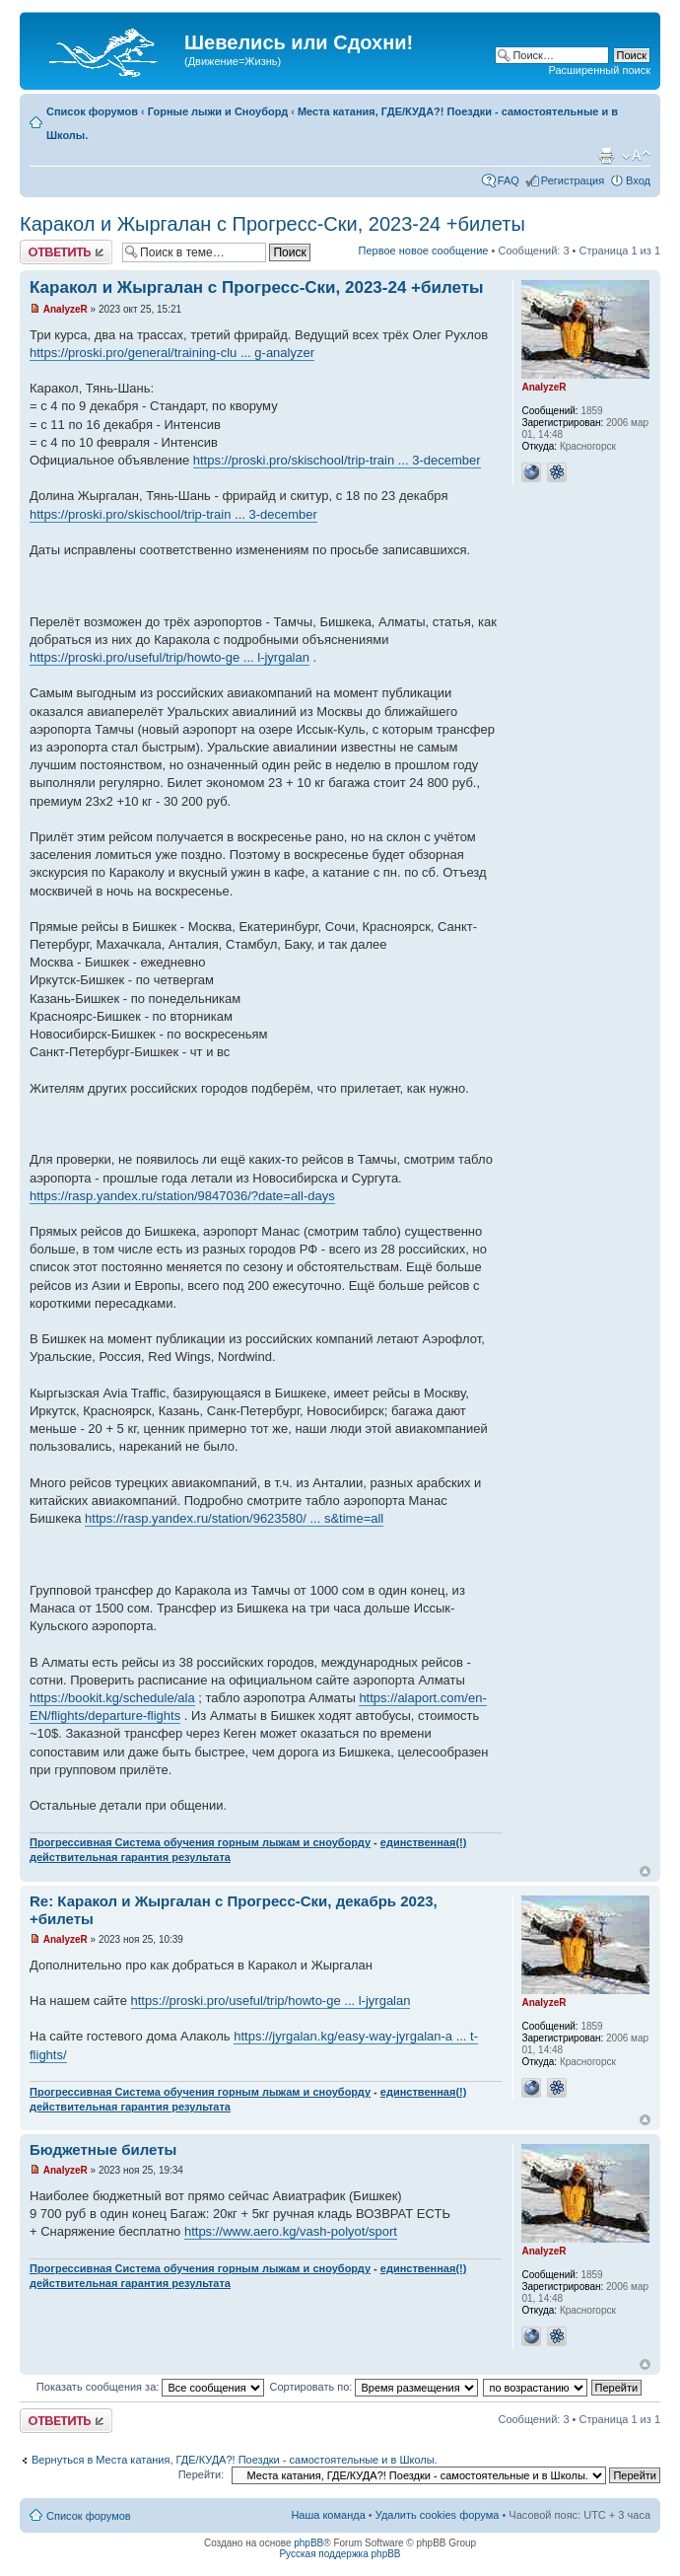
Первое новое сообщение (424, 250)
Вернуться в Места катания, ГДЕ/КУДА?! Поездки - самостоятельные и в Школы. (235, 2460)
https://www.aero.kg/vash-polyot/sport (290, 2231)
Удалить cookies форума (437, 2515)
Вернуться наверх (645, 1871)
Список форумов (92, 111)
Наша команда (328, 2515)
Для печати (606, 156)
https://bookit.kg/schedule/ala (112, 1697)
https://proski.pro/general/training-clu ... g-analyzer (172, 352)
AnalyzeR (65, 309)
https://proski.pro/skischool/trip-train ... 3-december (337, 460)
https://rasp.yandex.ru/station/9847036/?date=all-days (182, 1195)
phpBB (308, 2543)
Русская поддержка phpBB (339, 2553)
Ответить (66, 252)
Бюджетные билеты (103, 2149)
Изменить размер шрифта (636, 156)
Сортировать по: (373, 2387)
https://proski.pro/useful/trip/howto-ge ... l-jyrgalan (169, 657)
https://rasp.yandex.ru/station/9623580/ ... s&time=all (234, 1518)
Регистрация (572, 180)
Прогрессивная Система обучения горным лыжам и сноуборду (200, 1842)
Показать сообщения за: (150, 2387)
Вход (638, 180)
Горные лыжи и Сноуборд (218, 111)
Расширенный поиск (599, 70)
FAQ (508, 180)
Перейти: (201, 2474)
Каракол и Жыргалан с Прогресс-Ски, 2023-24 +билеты (272, 224)
